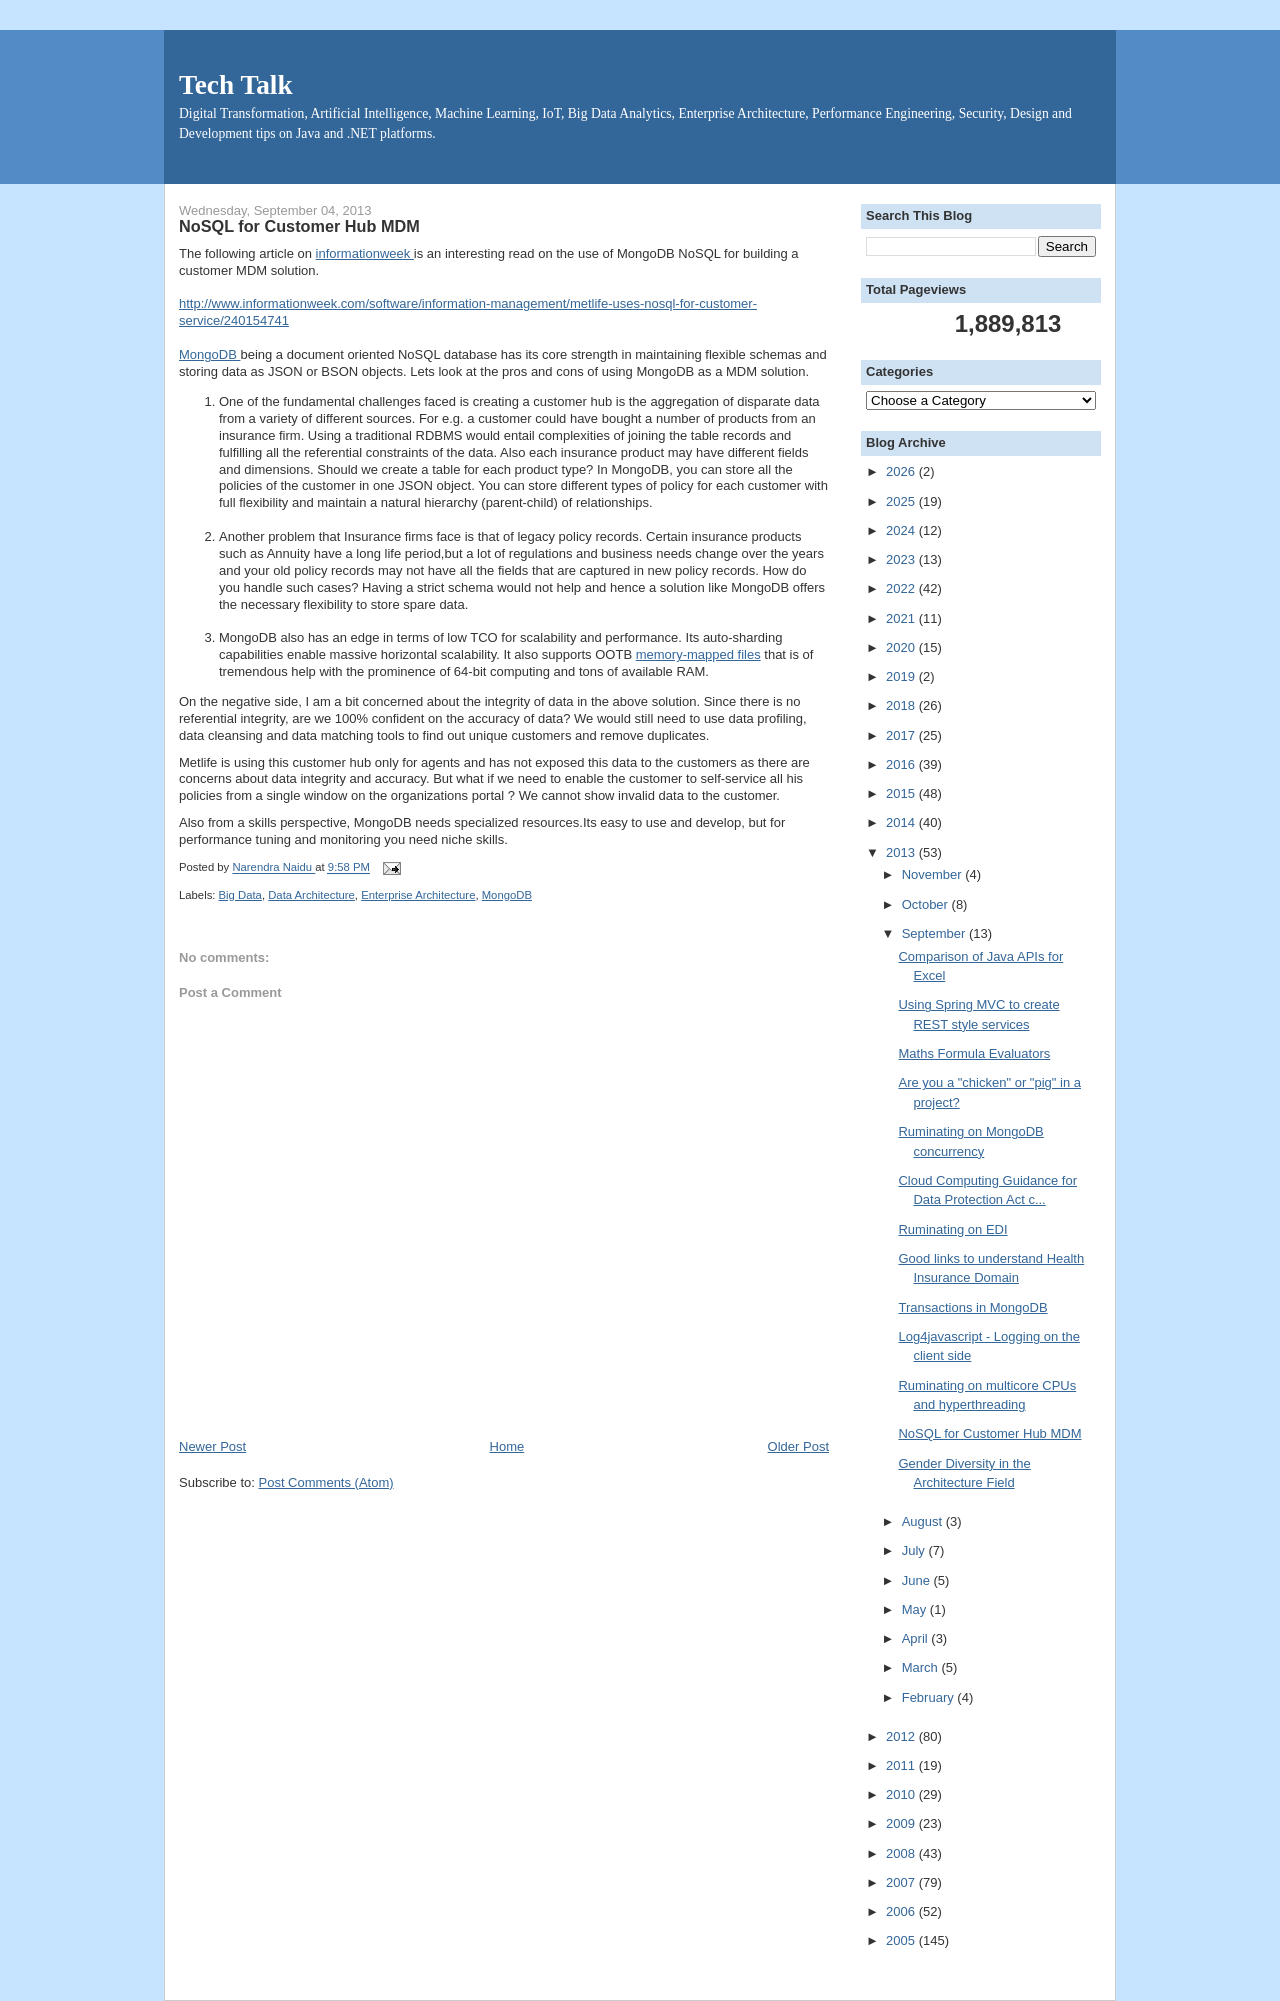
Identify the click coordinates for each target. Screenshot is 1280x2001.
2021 (902, 618)
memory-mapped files (698, 654)
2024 (902, 530)
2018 (902, 705)
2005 (902, 1940)
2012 (902, 1736)
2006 (902, 1911)
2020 (902, 647)
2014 (902, 822)
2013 (902, 852)
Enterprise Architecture (418, 895)
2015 (902, 793)
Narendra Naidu (273, 868)
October (927, 904)
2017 (902, 735)
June (918, 1580)
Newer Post (212, 1446)
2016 (902, 764)
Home (507, 1446)
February (930, 1697)
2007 (902, 1882)
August (924, 1521)
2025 (902, 501)
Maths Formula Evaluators (974, 1053)
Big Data (240, 895)
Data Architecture (311, 895)
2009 (902, 1823)
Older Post (798, 1446)
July (915, 1550)
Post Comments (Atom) (326, 1482)
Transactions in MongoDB (972, 1307)
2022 (902, 588)
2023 (902, 559)
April (917, 1638)
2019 (902, 676)
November (934, 874)
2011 (902, 1765)
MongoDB (209, 354)
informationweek (365, 253)
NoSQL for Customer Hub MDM (989, 1433)
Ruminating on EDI (952, 1229)
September (935, 933)
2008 (902, 1853)
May (916, 1609)
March (922, 1667)
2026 (902, 471)
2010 (902, 1794)
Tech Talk (236, 85)
